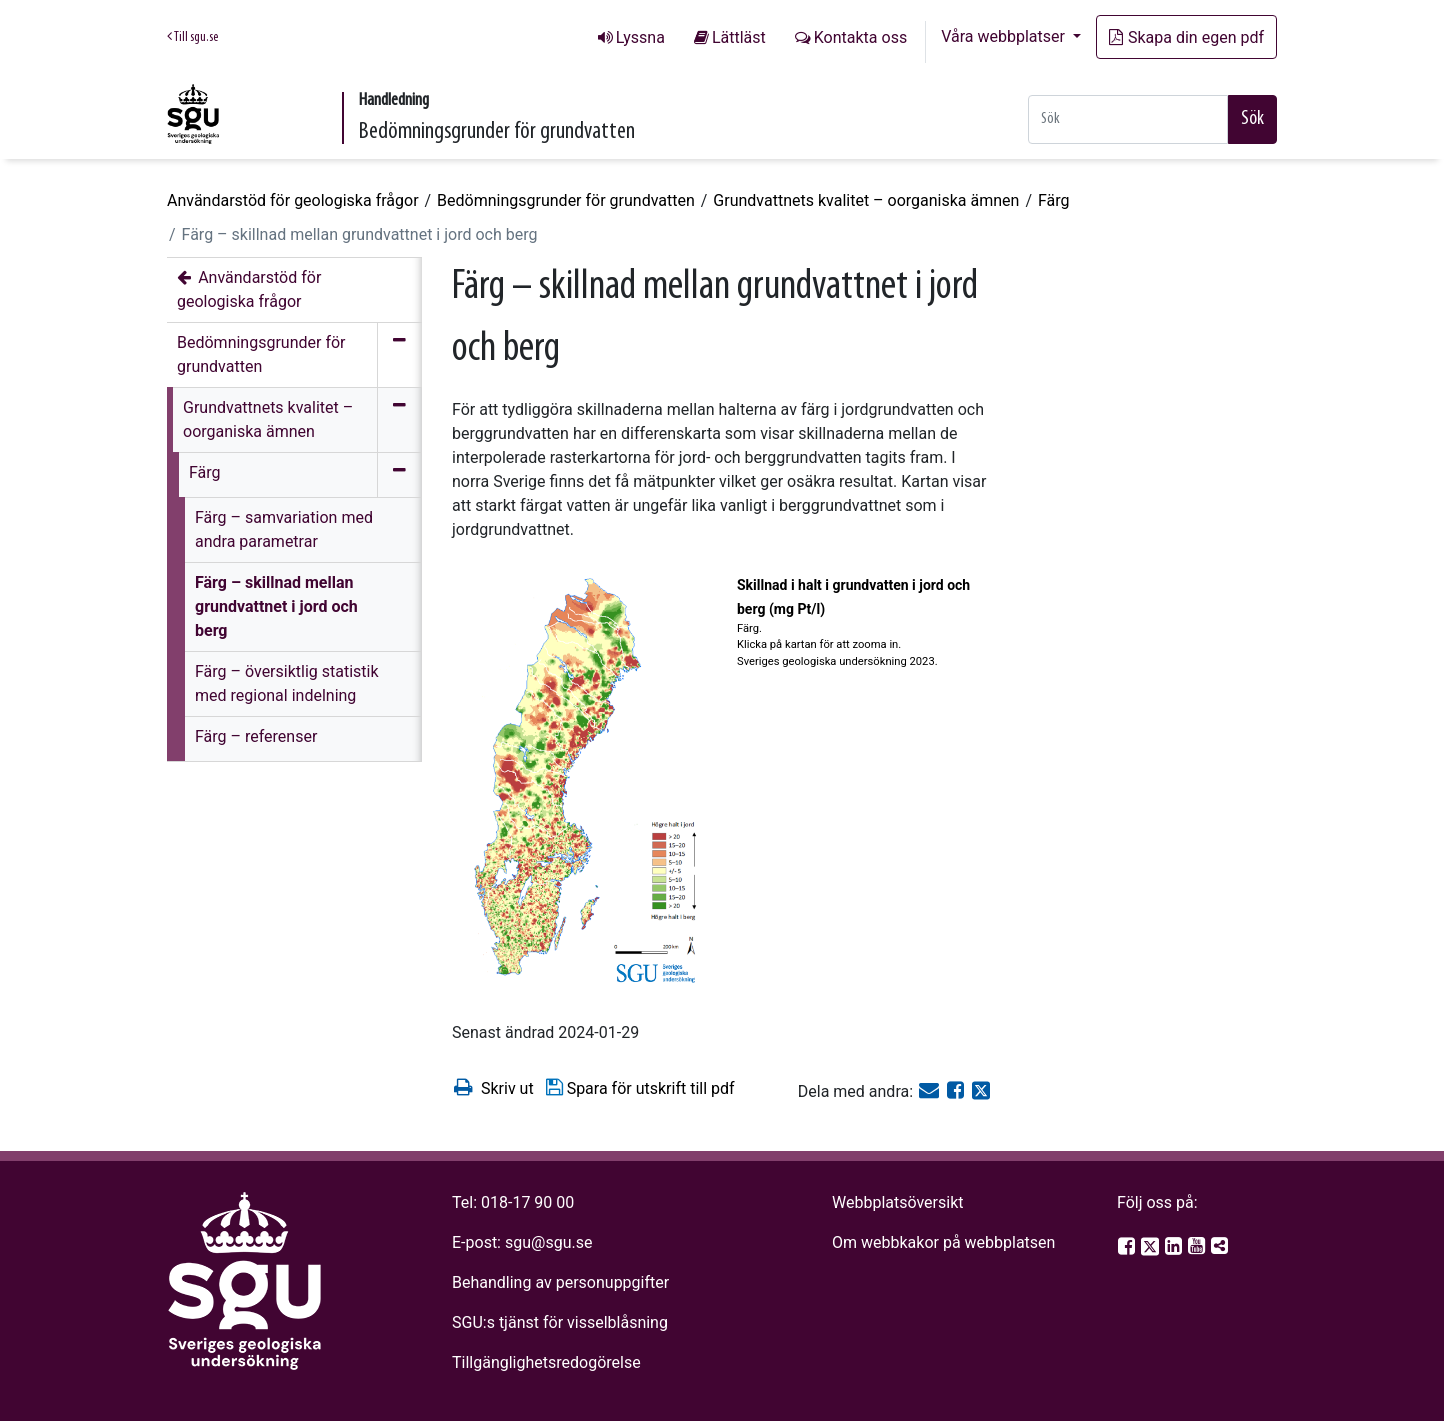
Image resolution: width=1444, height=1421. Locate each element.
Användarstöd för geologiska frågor (293, 200)
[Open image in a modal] (587, 782)
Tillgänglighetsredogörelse (546, 1362)
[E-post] (931, 1091)
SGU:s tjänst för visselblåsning (560, 1322)
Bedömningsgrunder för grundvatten (566, 200)
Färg (1054, 200)
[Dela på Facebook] (957, 1091)
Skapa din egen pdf (1186, 37)
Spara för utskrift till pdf (639, 1087)
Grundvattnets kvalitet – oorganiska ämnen (866, 200)
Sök (1252, 119)
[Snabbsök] (1128, 119)
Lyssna (640, 37)
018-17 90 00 (527, 1202)
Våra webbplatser (1005, 36)
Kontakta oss (860, 37)
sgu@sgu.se (548, 1242)
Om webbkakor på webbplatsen (943, 1242)
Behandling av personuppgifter (560, 1282)
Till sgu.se (192, 37)
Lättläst (739, 37)
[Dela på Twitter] (981, 1091)
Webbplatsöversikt (898, 1202)
